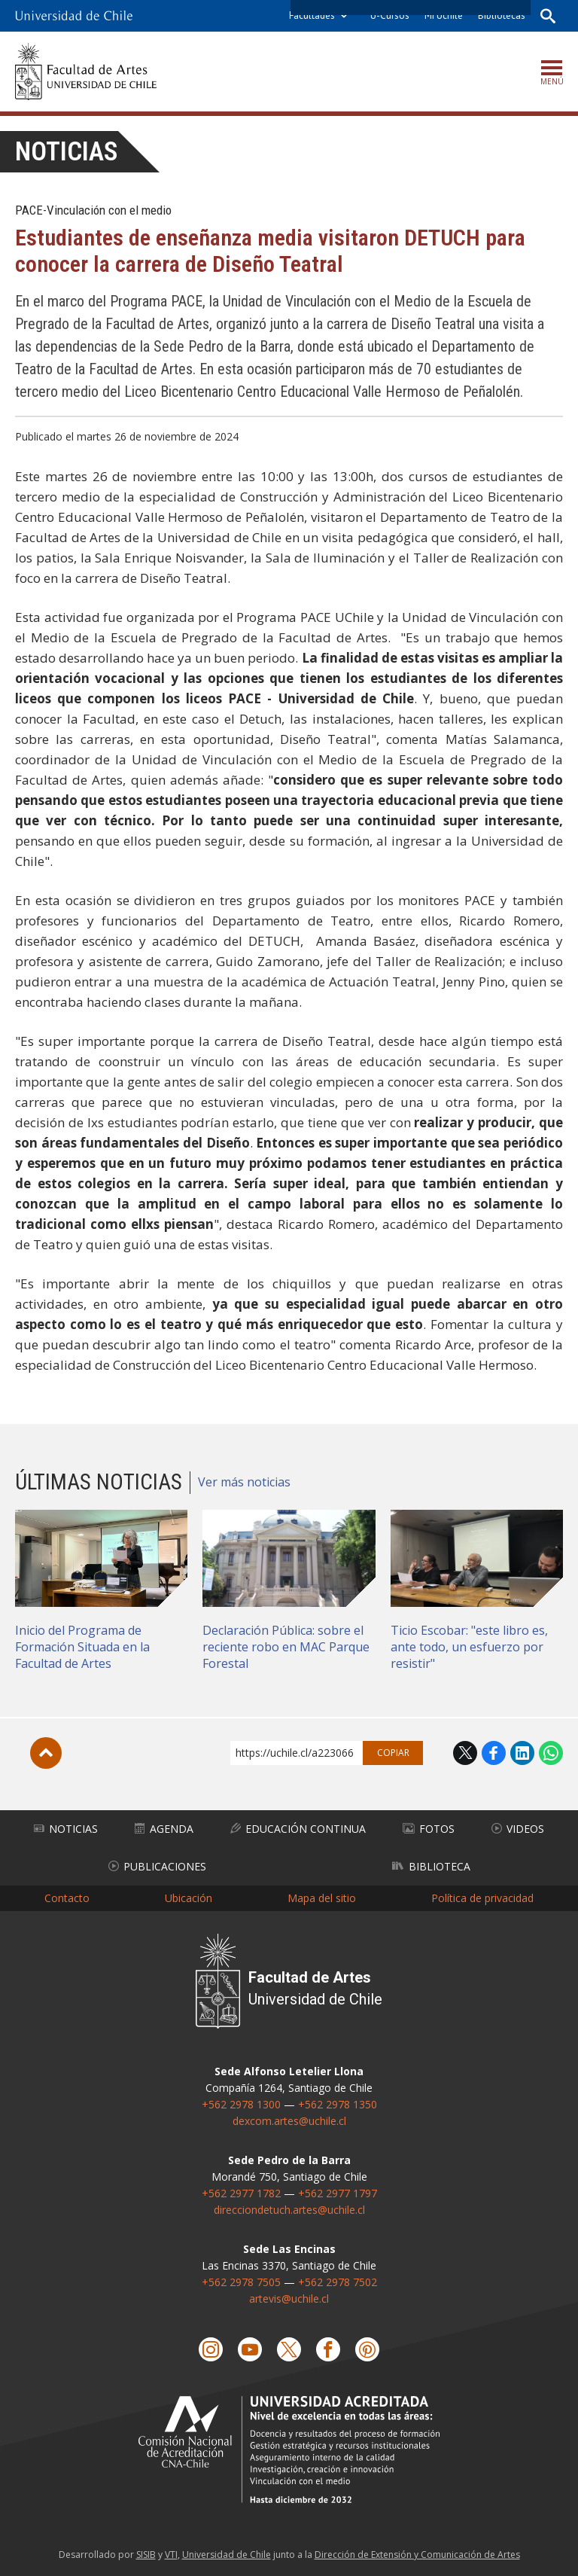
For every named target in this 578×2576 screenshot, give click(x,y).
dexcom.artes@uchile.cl (289, 2121)
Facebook (493, 1753)
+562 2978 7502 (337, 2282)
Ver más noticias (244, 1482)
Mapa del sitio (321, 1898)
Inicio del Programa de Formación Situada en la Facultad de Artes (82, 1647)
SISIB (146, 2554)
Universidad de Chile (226, 2554)
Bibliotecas (501, 15)
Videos (517, 1828)
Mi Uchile (443, 15)
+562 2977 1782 (241, 2193)
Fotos (429, 1828)
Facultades (312, 15)
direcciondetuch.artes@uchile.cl (289, 2210)
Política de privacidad (482, 1898)
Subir (46, 1753)
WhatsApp (550, 1753)
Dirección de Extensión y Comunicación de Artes (417, 2554)
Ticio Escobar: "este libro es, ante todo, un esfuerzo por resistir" (469, 1647)
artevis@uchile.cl (289, 2298)
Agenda (164, 1828)
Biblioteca (431, 1866)
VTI (171, 2554)
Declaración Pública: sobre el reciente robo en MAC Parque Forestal (286, 1647)
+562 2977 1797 (337, 2193)
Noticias (66, 151)
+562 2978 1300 (241, 2104)
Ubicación (188, 1898)
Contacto (67, 1898)
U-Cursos (389, 15)
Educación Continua (298, 1828)
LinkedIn (522, 1753)
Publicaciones (157, 1866)
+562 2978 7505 (241, 2282)
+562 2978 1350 (337, 2104)
